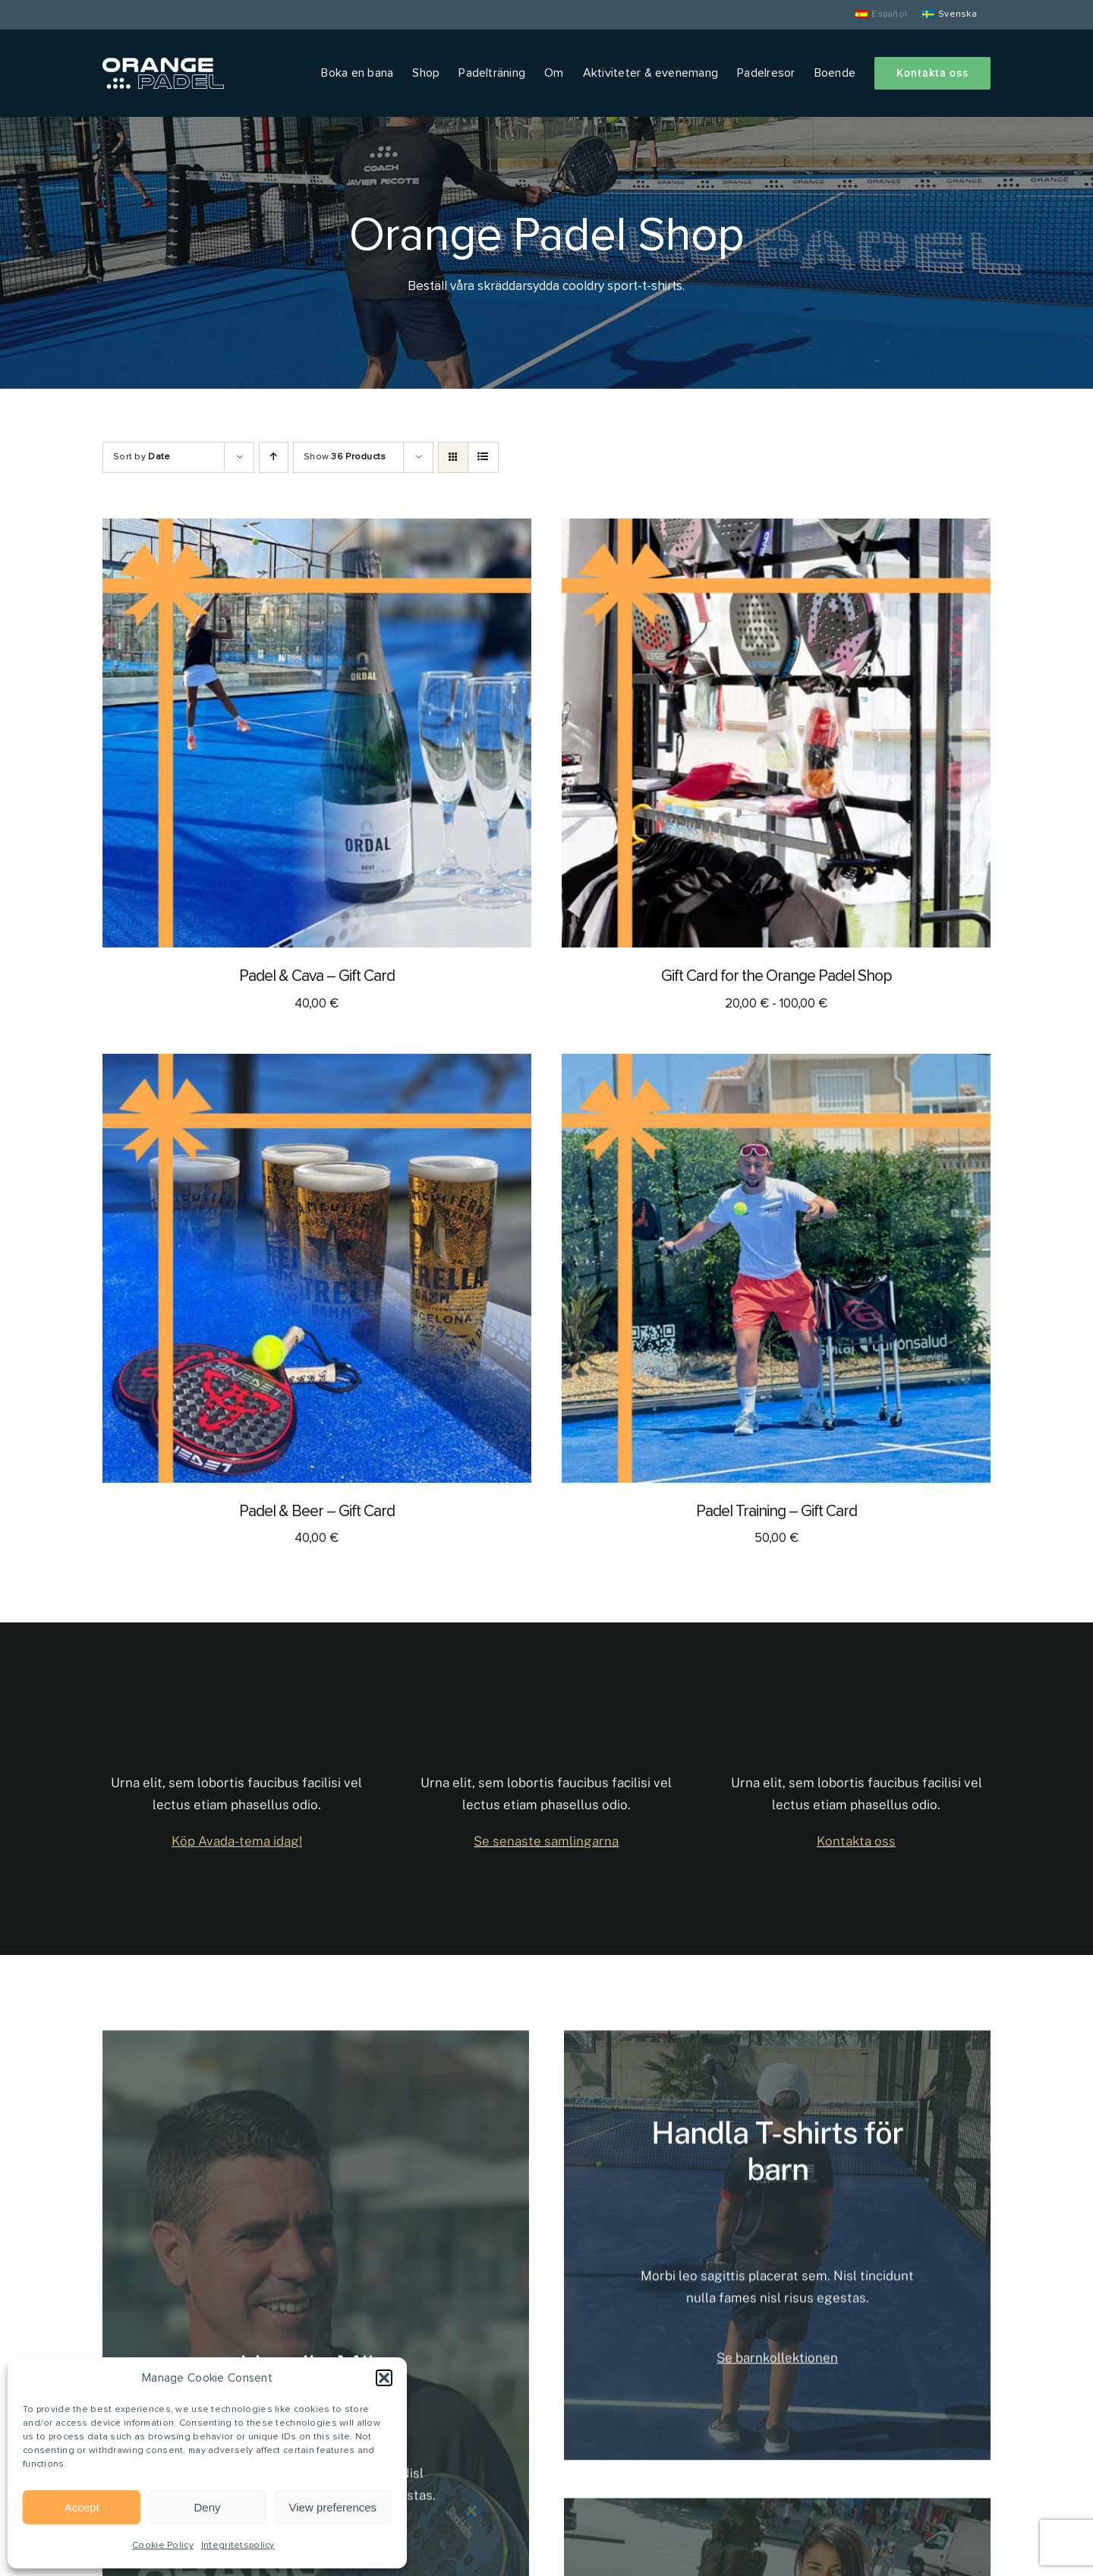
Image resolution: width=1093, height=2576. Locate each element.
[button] (384, 2377)
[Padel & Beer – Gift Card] (316, 1065)
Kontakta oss (856, 1841)
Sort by (141, 457)
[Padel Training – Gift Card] (776, 1065)
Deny (207, 2507)
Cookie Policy (163, 2545)
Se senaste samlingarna (546, 1841)
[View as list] (483, 457)
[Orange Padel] (163, 65)
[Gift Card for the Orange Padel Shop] (776, 530)
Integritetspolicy (238, 2545)
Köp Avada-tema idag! (237, 1841)
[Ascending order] (273, 457)
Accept (82, 2507)
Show (345, 457)
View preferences (333, 2507)
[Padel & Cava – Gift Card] (316, 530)
